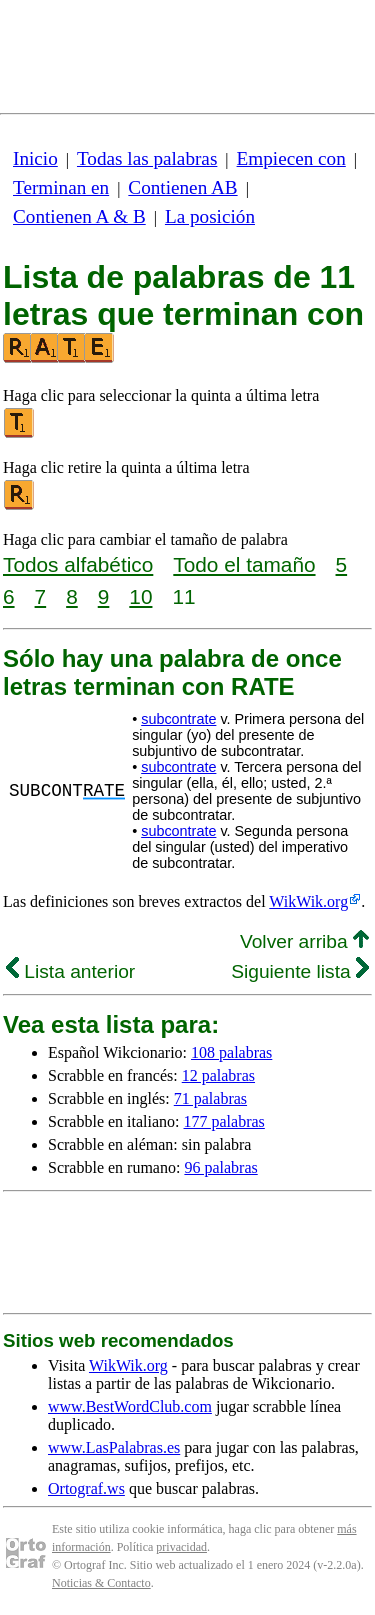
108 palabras (231, 1052)
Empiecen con (291, 158)
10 (140, 596)
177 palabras (224, 1121)
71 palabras (210, 1098)
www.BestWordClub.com (130, 1406)
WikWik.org (308, 901)
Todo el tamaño (244, 564)
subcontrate (178, 719)
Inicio (35, 158)
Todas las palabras (147, 158)
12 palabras (218, 1075)
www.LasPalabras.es (114, 1447)
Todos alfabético (78, 564)
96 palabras (220, 1167)
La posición (210, 216)
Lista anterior (70, 971)
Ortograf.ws (86, 1488)
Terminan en (61, 187)
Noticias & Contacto (101, 1583)
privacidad (181, 1547)
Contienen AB (182, 187)
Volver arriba (304, 941)
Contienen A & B (79, 216)
